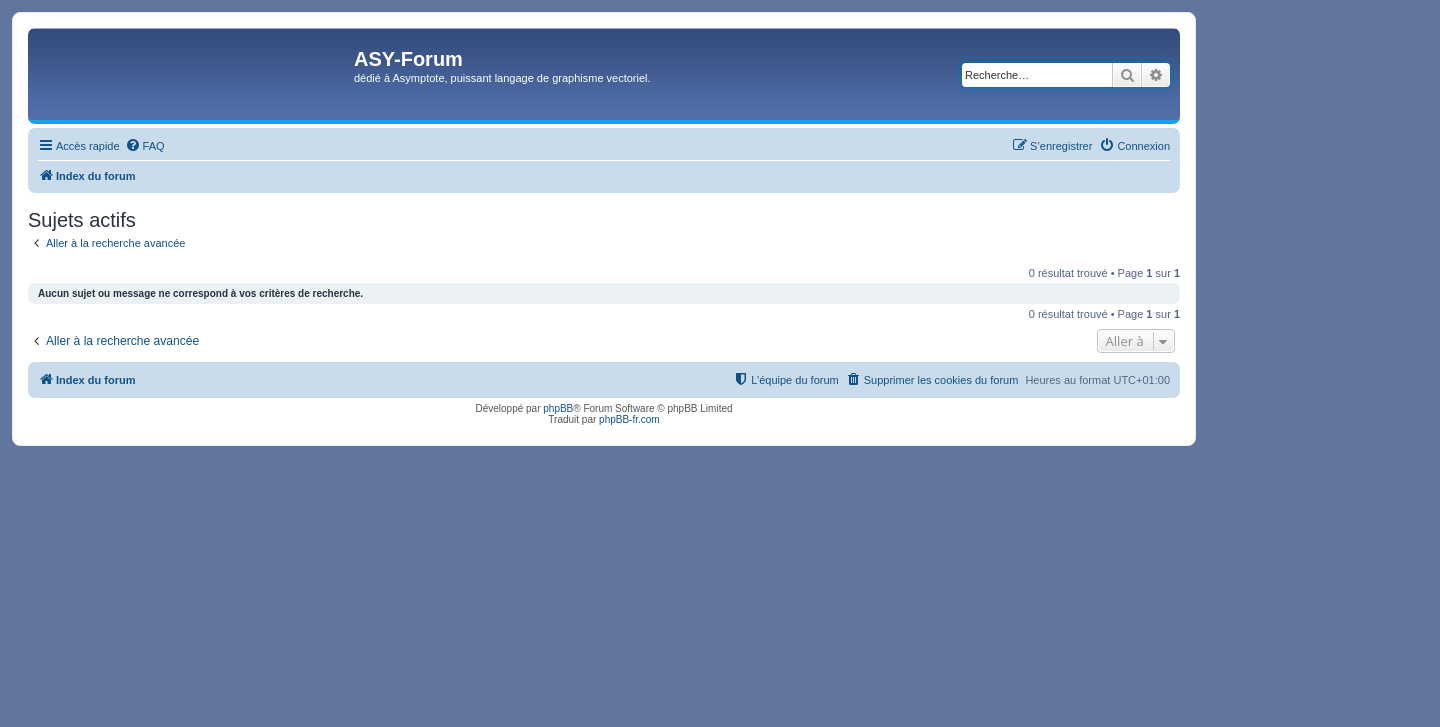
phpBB (558, 408)
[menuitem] (145, 146)
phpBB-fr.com (629, 419)
